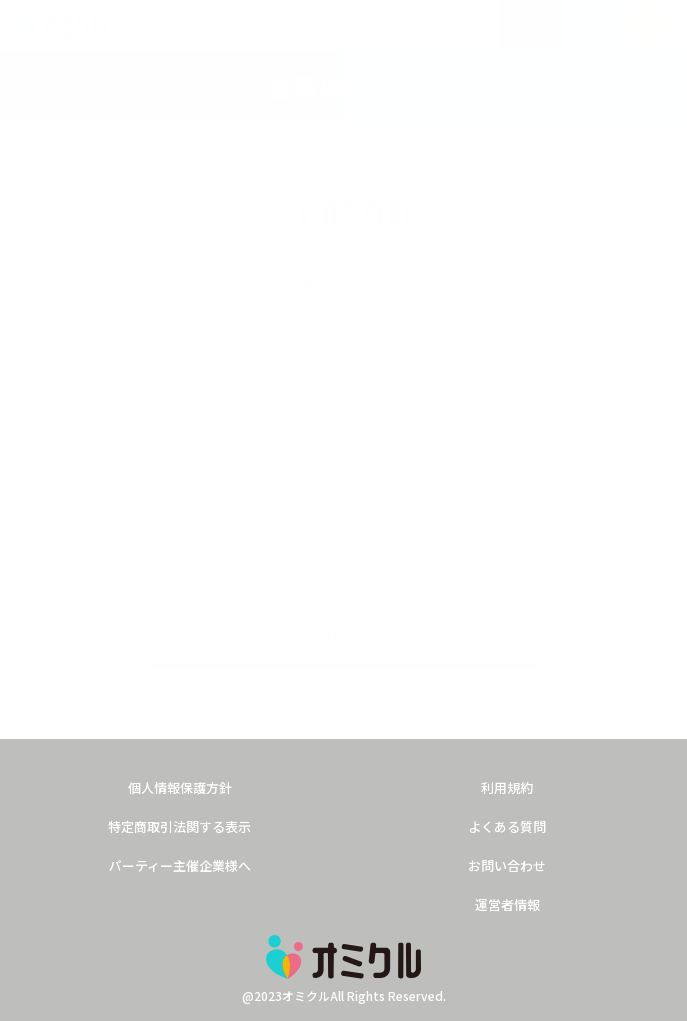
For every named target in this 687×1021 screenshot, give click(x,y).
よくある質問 (507, 826)
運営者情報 (507, 904)
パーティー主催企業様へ (180, 865)
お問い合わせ (507, 865)
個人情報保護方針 (180, 787)
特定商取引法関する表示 (179, 826)
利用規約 (507, 787)
